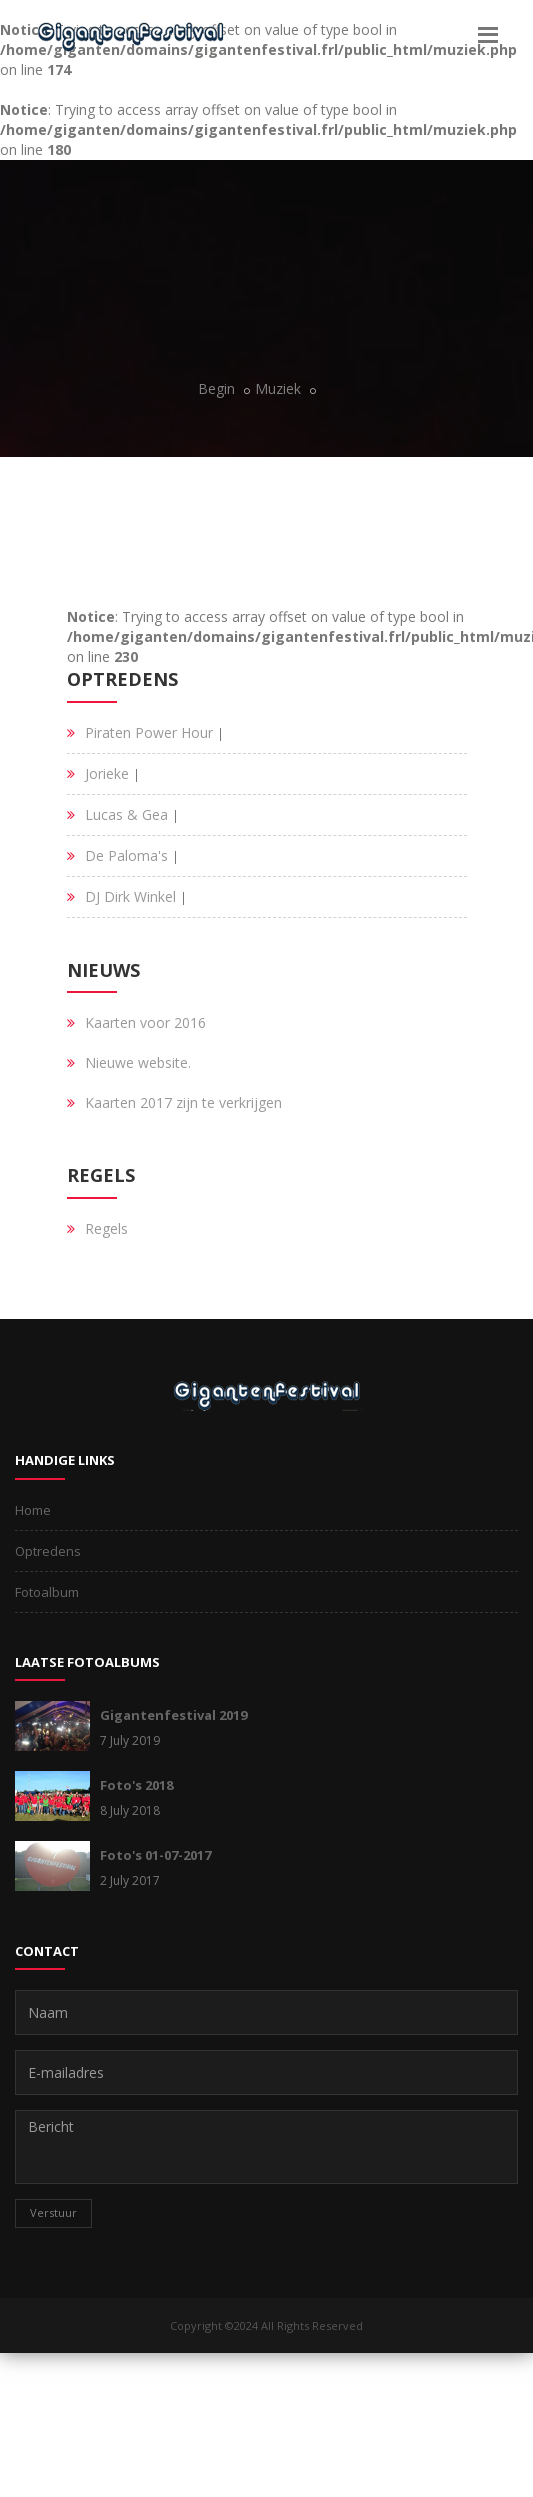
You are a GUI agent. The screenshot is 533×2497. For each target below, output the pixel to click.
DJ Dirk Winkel (130, 896)
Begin (216, 388)
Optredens (48, 1551)
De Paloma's (126, 855)
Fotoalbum (47, 1592)
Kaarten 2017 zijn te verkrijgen (183, 1102)
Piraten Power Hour (149, 732)
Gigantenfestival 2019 (173, 1715)
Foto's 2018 (136, 1785)
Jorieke (107, 773)
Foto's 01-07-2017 (155, 1855)
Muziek (278, 388)
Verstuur (53, 2212)
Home (33, 1510)
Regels (106, 1228)
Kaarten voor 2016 (145, 1022)
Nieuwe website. (138, 1062)
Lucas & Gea (126, 814)
